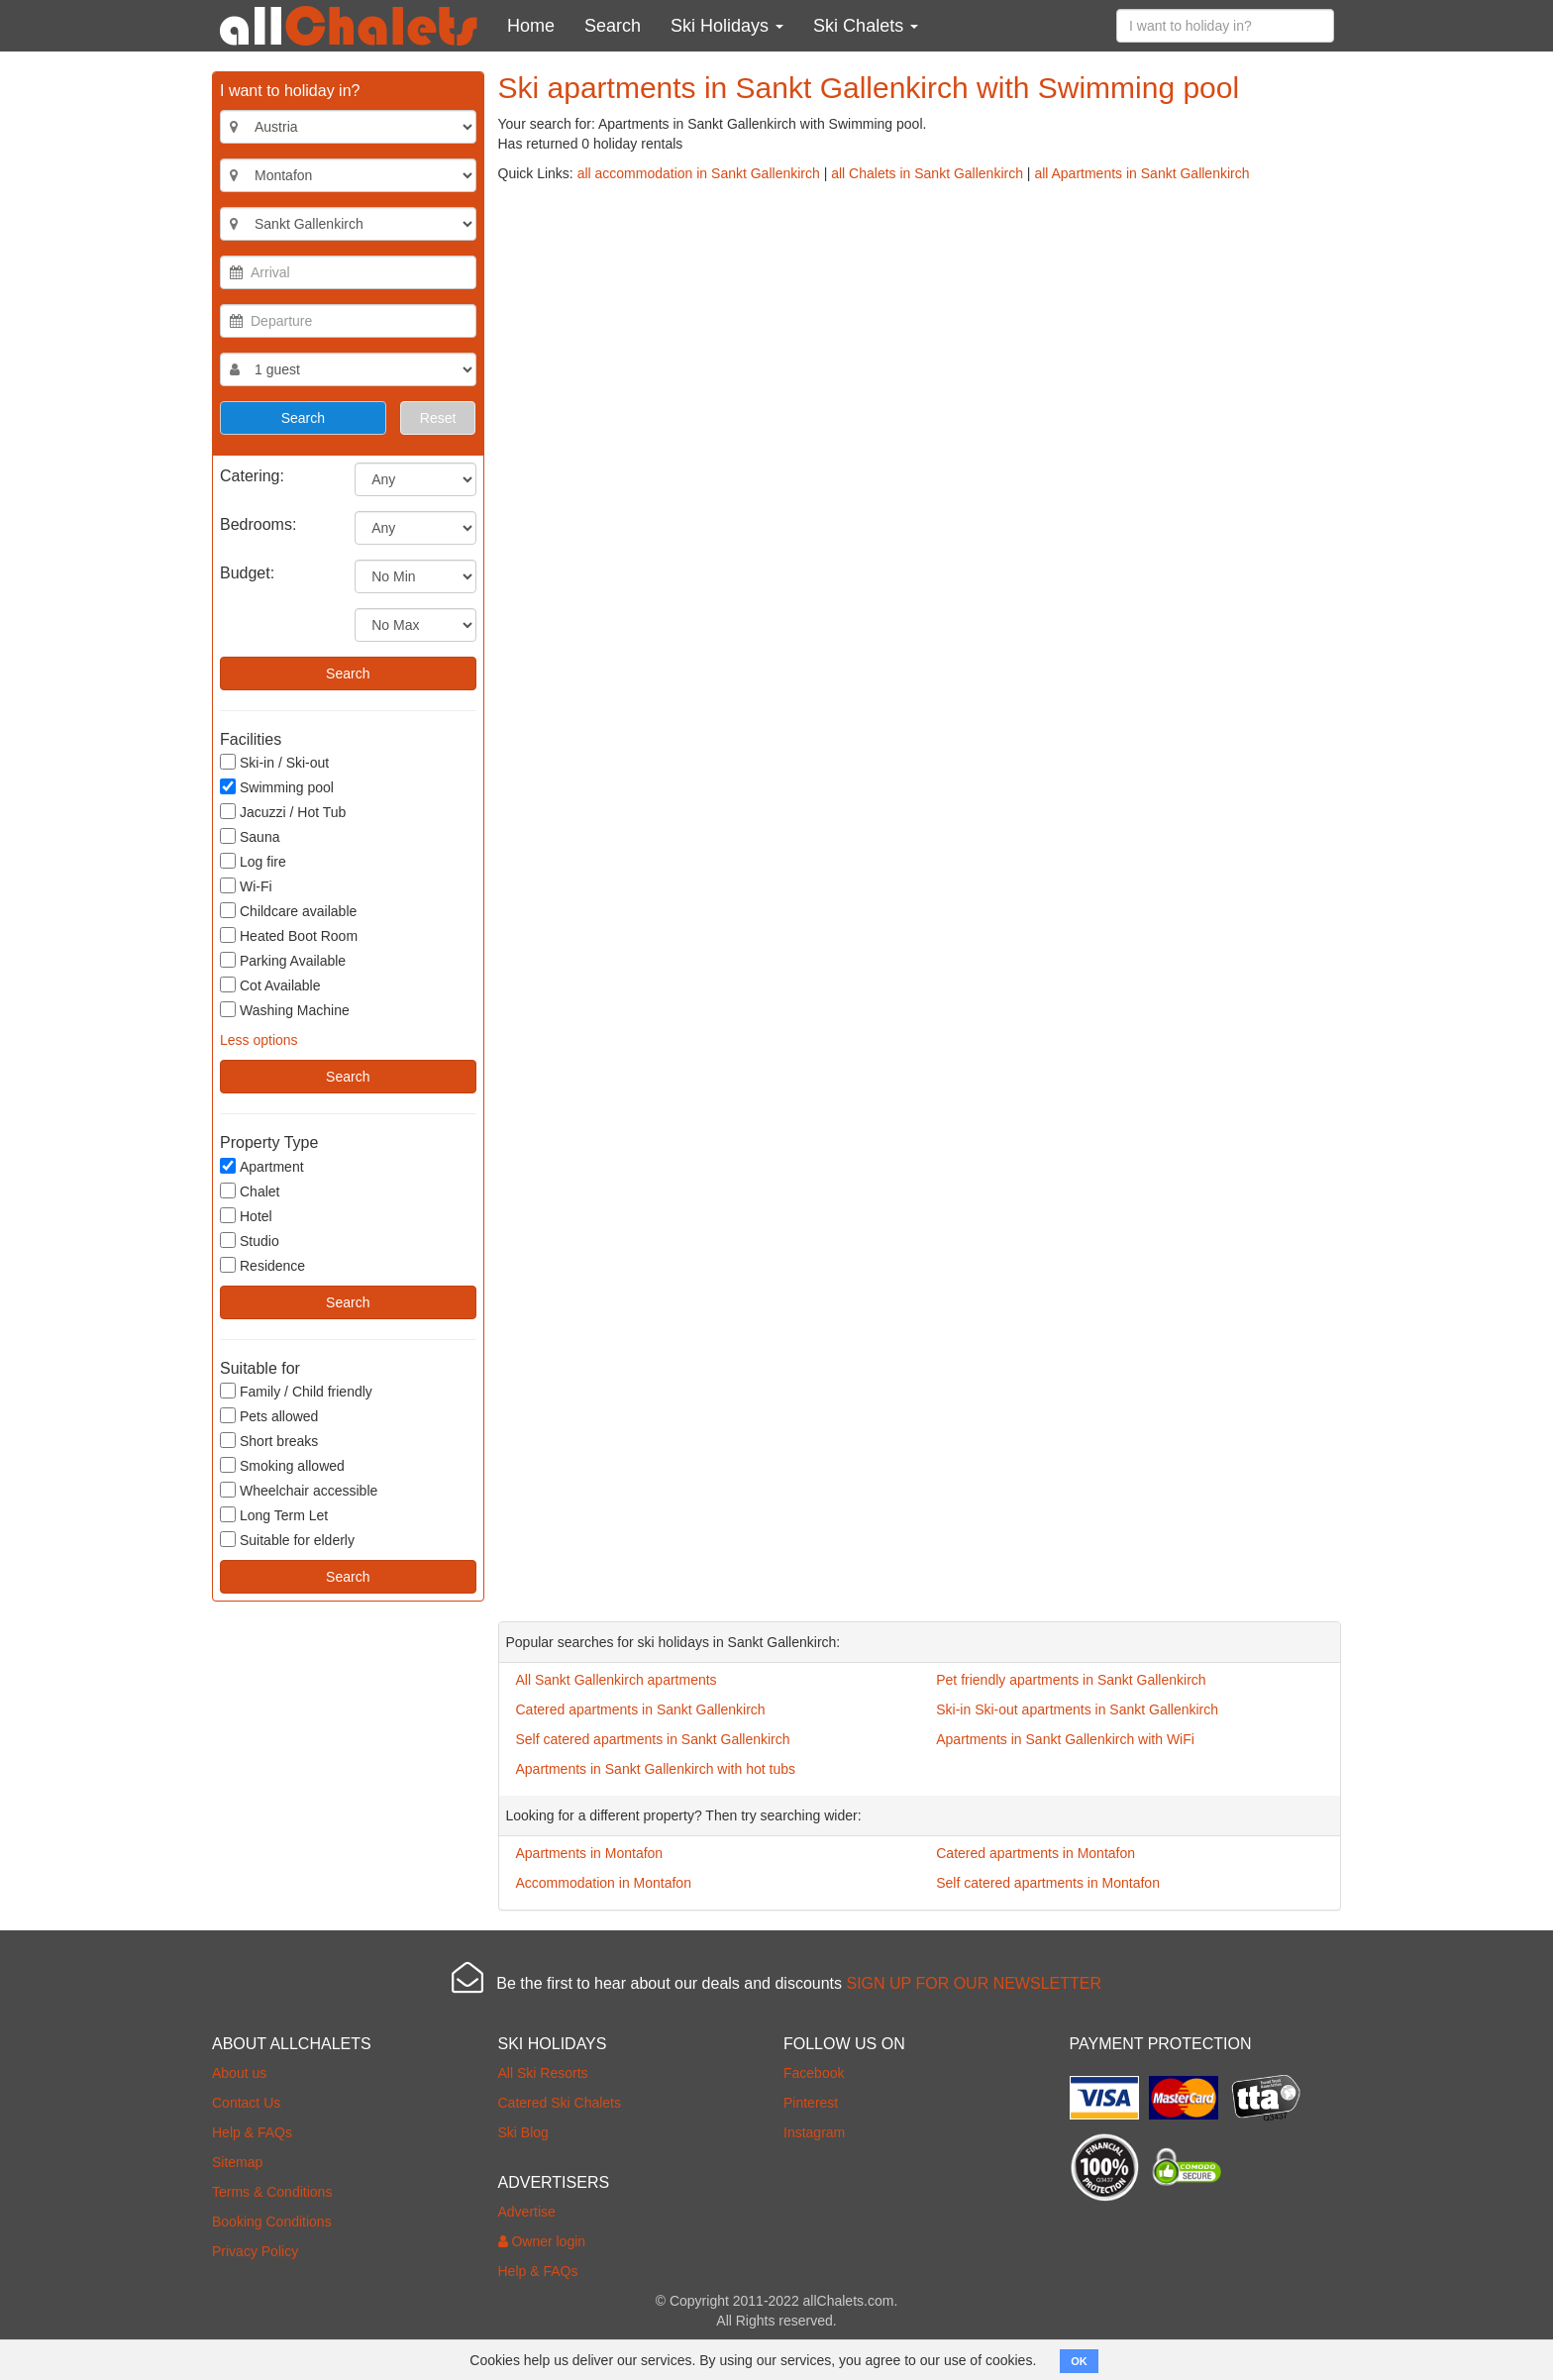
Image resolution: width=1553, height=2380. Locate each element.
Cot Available (270, 985)
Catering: (252, 475)
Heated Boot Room (289, 935)
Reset (438, 418)
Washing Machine (285, 1009)
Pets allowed (269, 1415)
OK (1079, 2361)
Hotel (246, 1215)
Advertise (527, 2212)
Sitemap (237, 2162)
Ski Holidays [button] (727, 26)
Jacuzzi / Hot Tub (283, 811)
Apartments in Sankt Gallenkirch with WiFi (1065, 1739)
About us (239, 2073)
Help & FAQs (252, 2132)
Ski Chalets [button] (865, 26)
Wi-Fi (246, 886)
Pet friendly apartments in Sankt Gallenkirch (1070, 1680)
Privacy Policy (255, 2251)
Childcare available (288, 910)
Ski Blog (523, 2132)
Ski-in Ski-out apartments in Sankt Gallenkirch (1077, 1709)
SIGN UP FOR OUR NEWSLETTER (973, 1983)
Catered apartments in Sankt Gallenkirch (641, 1709)
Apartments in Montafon (590, 1853)
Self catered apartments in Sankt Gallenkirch (653, 1739)
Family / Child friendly (296, 1391)
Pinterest (810, 2103)
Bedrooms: (258, 524)
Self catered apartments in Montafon (1048, 1883)
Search (612, 26)
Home (531, 26)
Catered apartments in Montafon (1035, 1853)
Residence (262, 1265)
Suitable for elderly (287, 1539)
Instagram (814, 2132)
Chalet (249, 1191)
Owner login (542, 2241)
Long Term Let (274, 1514)
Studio (249, 1240)
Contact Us (246, 2103)
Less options (259, 1040)
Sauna (249, 836)
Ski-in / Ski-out (274, 762)
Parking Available (283, 960)
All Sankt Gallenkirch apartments (616, 1680)
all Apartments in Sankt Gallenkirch (1141, 173)
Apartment (262, 1166)
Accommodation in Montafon (603, 1883)
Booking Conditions (272, 2221)
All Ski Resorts (543, 2073)
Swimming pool (277, 786)
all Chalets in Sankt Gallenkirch (927, 173)
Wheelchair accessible (298, 1490)
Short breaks (269, 1440)
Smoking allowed (282, 1465)
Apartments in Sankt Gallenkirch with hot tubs (655, 1769)
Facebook (813, 2073)
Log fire (253, 861)
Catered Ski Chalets (560, 2103)
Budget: (247, 573)
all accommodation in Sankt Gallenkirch (698, 173)
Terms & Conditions (272, 2192)
